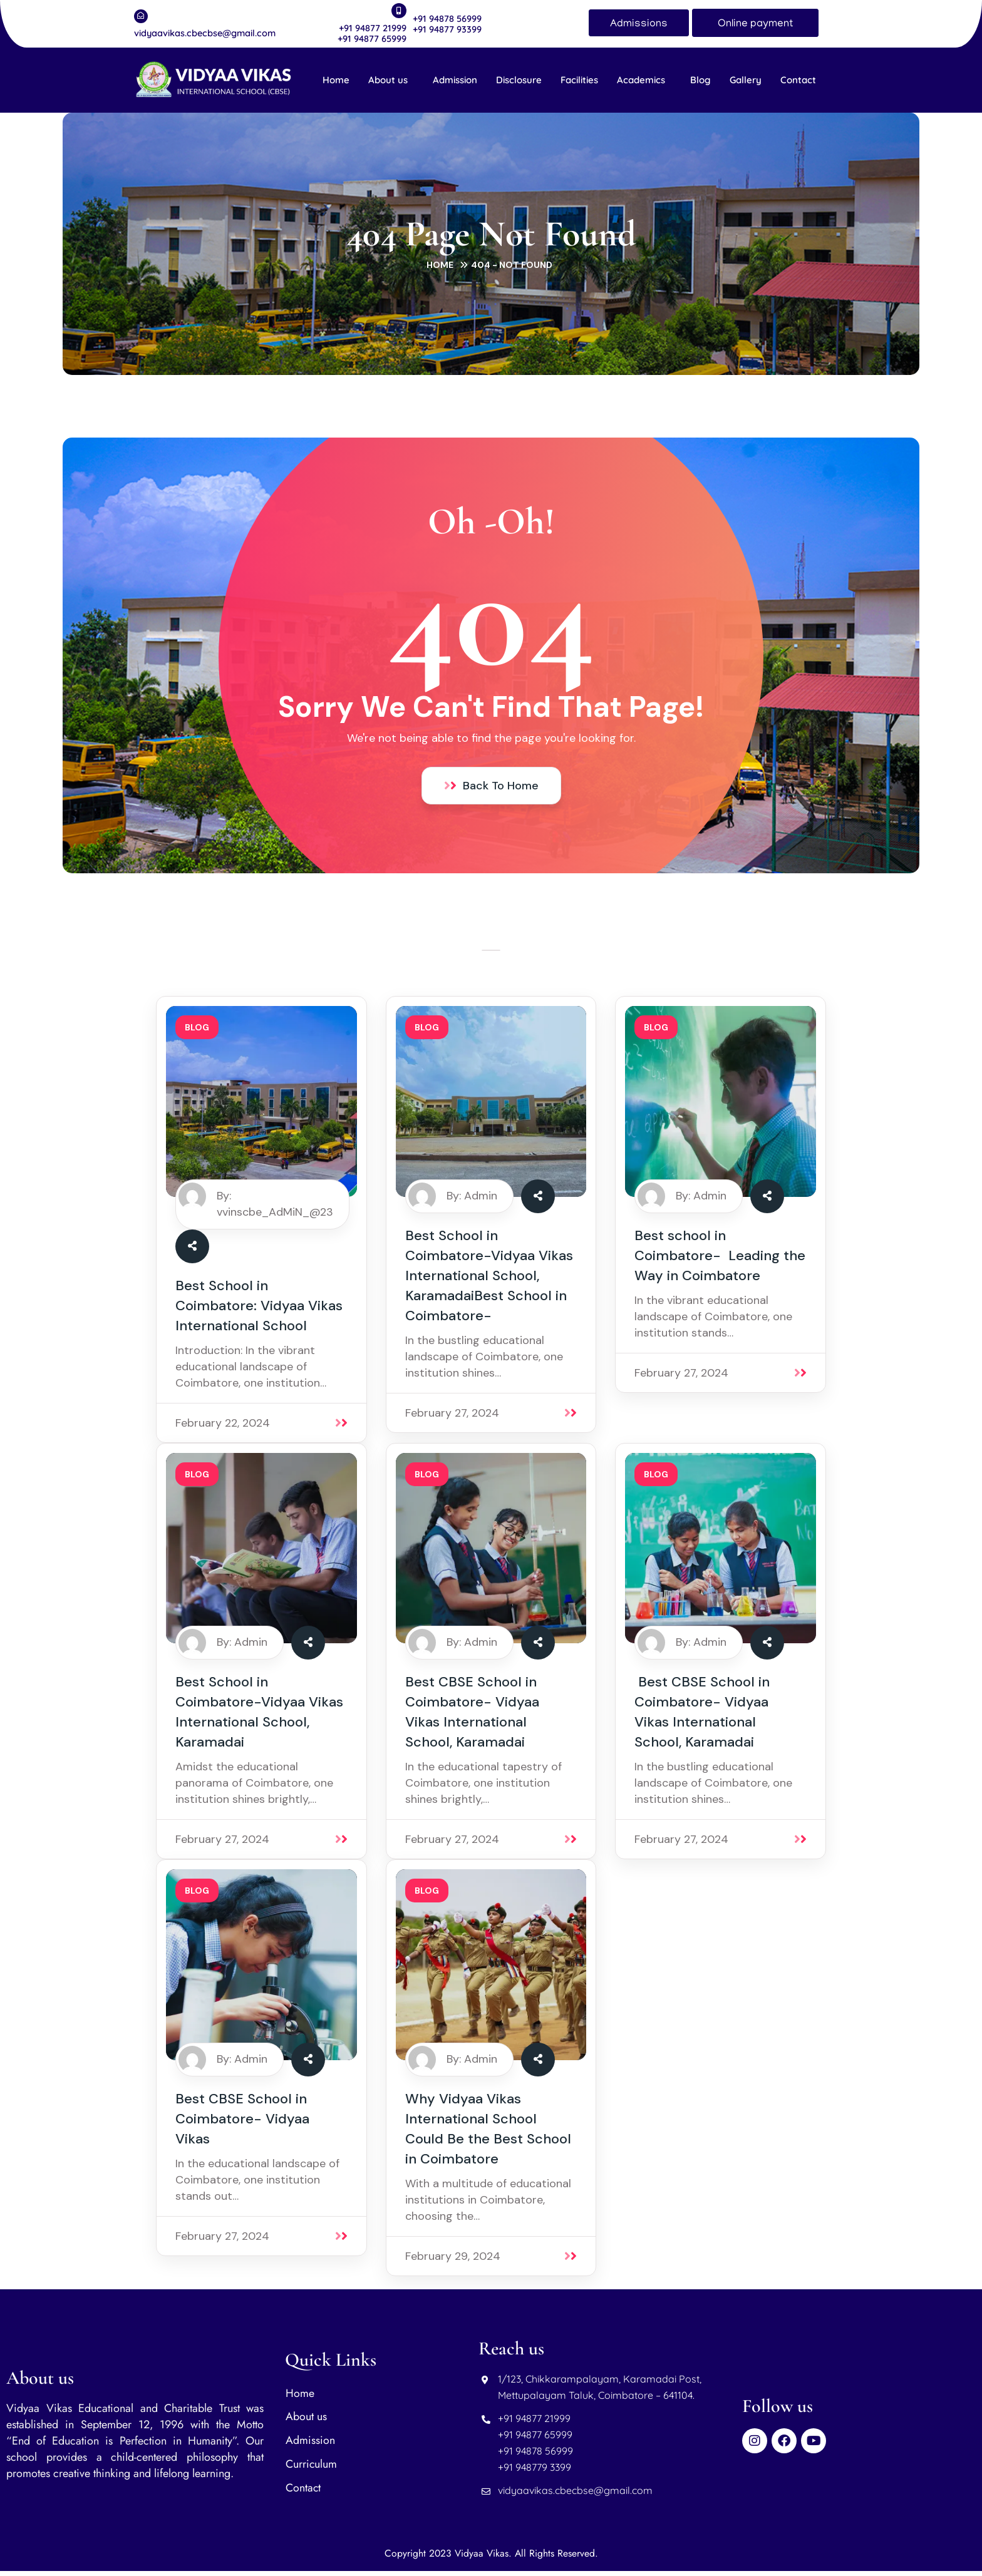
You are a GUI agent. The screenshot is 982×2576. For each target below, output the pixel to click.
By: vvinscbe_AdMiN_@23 (275, 1208)
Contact (798, 80)
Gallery (746, 80)
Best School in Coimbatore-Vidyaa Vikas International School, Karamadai (259, 1717)
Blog (700, 80)
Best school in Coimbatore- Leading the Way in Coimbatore (719, 1260)
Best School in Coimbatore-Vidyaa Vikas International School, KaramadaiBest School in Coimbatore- (489, 1280)
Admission (455, 80)
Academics (641, 80)
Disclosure (519, 80)
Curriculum (312, 2469)
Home (336, 80)
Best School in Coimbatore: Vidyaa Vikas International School (259, 1310)
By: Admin (472, 1200)
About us (388, 80)
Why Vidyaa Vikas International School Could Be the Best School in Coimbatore (488, 2134)
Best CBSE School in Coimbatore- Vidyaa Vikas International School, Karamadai (472, 1717)
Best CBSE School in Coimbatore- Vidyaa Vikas (242, 2124)
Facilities (579, 80)
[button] (391, 80)
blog (197, 1032)
